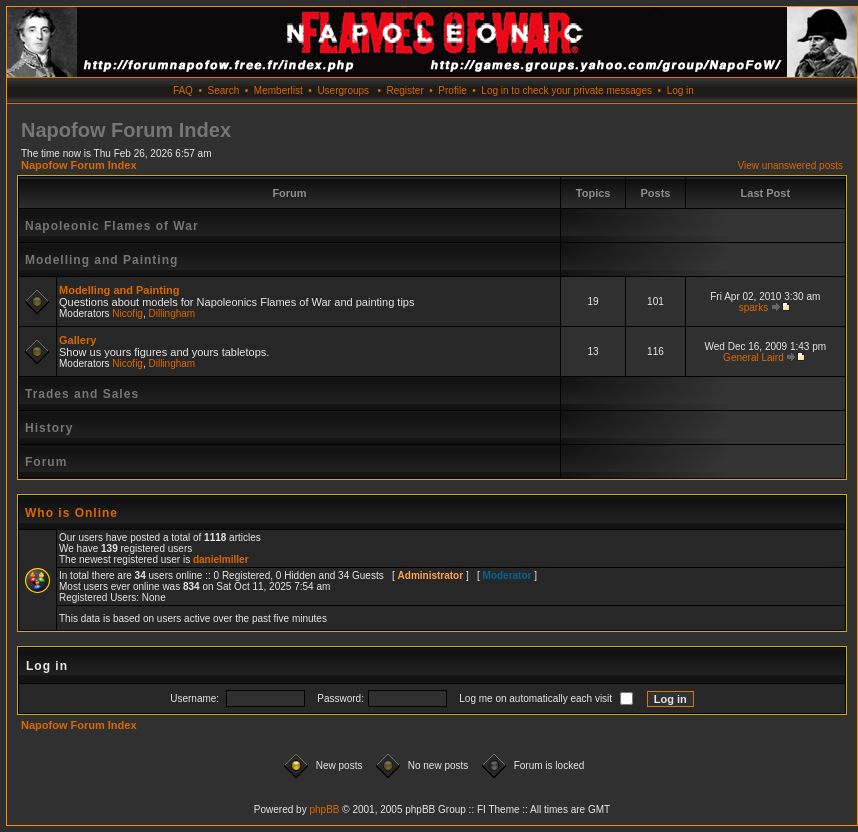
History (49, 428)
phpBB (324, 809)
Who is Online (71, 513)
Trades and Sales (82, 394)
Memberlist (278, 90)
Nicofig (127, 313)
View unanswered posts (790, 165)
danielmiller (221, 559)
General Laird (753, 357)
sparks (753, 307)
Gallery (77, 340)
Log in (680, 90)
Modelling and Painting (101, 260)
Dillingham (172, 313)
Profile (452, 90)
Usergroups (343, 90)
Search (224, 90)
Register (404, 90)
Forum (46, 462)
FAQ (183, 90)
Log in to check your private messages (566, 90)
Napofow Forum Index (79, 165)
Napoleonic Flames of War (112, 226)
